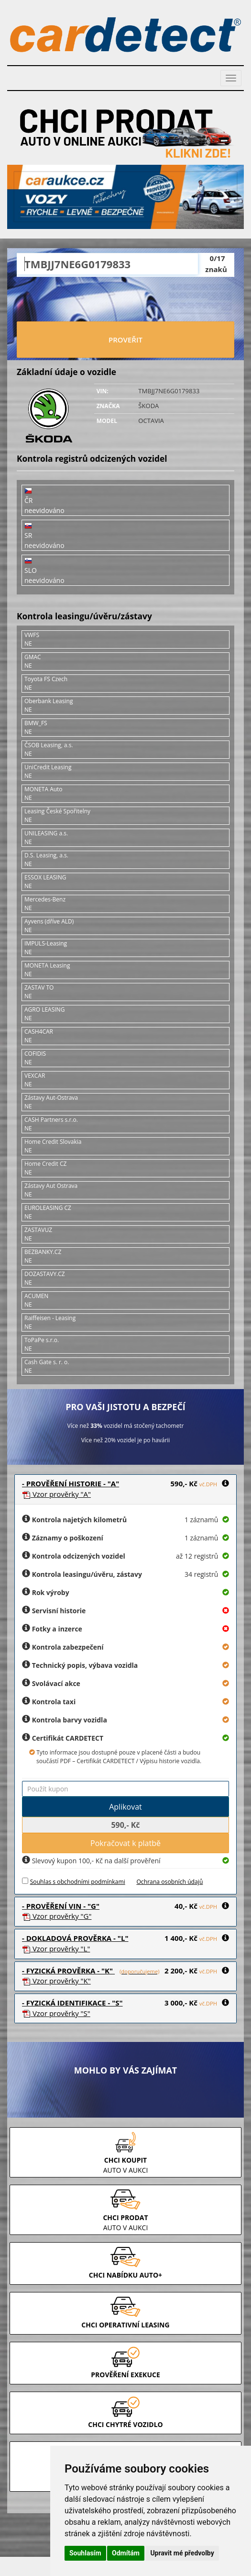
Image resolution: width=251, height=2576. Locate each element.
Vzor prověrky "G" (56, 1916)
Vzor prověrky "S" (56, 2013)
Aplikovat (125, 1806)
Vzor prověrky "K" (56, 1980)
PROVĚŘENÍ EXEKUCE (125, 2374)
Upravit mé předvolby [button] (182, 2553)
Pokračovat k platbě (125, 1843)
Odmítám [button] (126, 2553)
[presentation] (125, 300)
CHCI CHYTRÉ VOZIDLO (125, 2424)
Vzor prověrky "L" (56, 1948)
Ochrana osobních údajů (169, 1882)
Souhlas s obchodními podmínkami (77, 1882)
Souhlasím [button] (85, 2553)
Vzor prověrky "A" (56, 1494)
